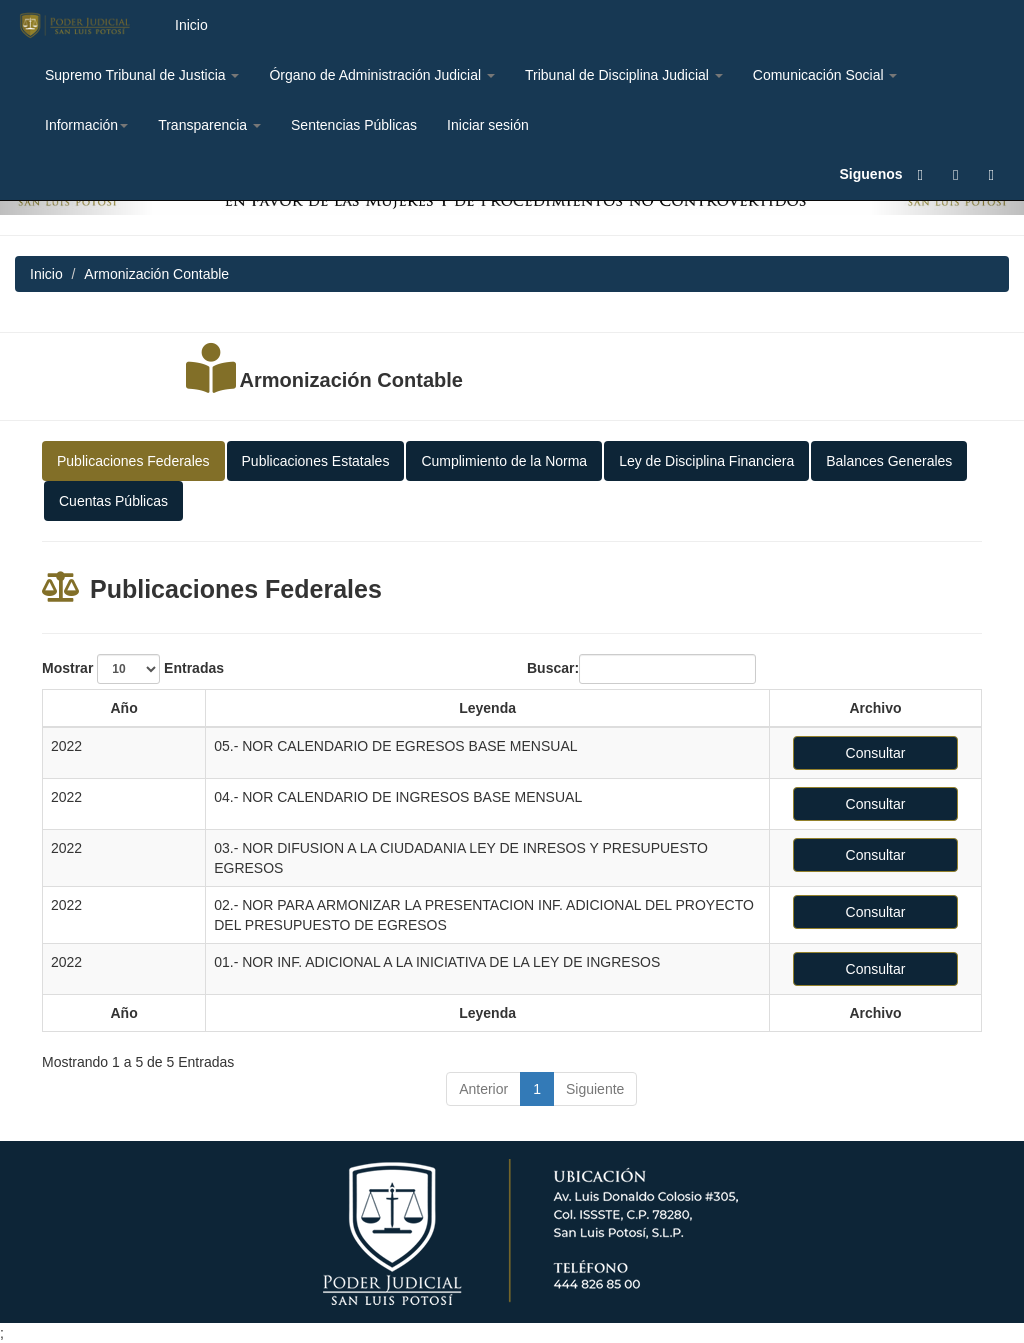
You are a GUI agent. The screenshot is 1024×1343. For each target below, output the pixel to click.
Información (86, 125)
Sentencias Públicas (354, 125)
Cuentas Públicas (113, 501)
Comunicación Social (825, 75)
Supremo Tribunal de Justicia (142, 75)
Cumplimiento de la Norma (504, 461)
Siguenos (871, 174)
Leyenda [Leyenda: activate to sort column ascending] (487, 708)
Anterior (483, 1089)
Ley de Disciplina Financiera (706, 461)
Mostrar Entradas (133, 669)
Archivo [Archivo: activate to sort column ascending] (875, 708)
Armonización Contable (351, 380)
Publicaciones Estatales (316, 461)
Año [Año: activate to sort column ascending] (123, 708)
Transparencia (209, 125)
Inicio (191, 25)
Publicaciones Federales (133, 461)
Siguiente (595, 1089)
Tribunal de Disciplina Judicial (624, 75)
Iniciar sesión (488, 125)
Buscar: (641, 669)
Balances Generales (889, 461)
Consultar (876, 753)
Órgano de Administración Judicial (382, 75)
